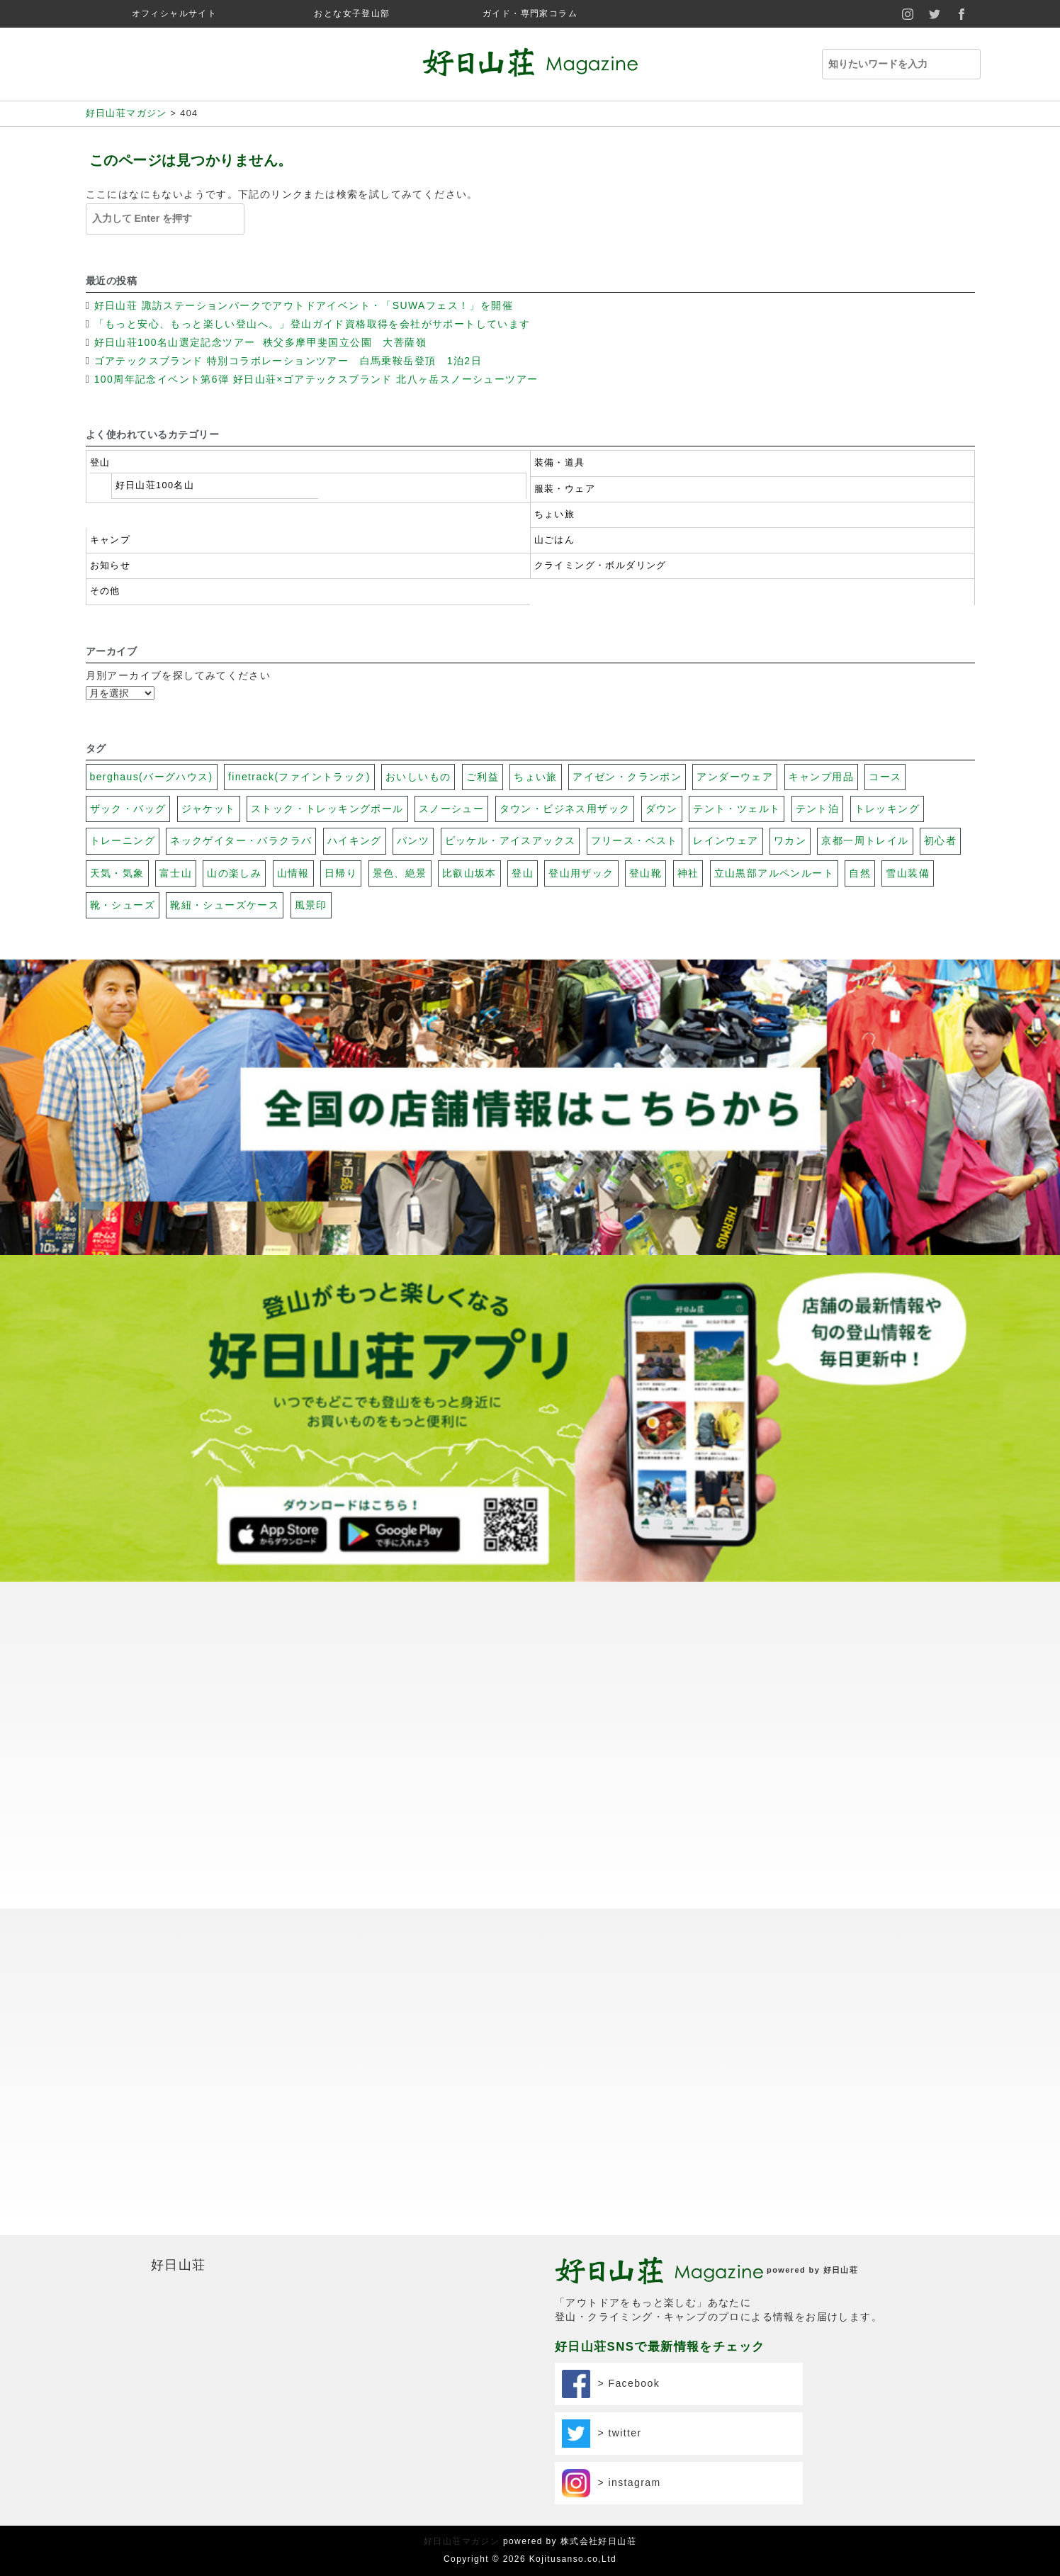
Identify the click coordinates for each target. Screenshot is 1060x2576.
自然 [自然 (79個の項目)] (860, 873)
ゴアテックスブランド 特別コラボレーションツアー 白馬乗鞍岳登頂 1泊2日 (288, 360)
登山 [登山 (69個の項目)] (523, 873)
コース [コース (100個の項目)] (885, 776)
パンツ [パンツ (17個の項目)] (413, 840)
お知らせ (110, 565)
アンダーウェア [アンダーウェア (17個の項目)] (735, 776)
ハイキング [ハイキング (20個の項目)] (354, 840)
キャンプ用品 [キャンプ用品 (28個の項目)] (821, 776)
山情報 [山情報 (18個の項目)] (293, 873)
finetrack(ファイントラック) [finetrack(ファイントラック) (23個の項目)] (299, 776)
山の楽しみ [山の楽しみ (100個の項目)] (234, 873)
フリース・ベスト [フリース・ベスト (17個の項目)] (634, 840)
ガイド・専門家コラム (530, 13)
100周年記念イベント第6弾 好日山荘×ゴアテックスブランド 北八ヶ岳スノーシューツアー (316, 379)
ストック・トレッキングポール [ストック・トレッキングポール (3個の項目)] (327, 808)
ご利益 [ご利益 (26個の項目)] (482, 776)
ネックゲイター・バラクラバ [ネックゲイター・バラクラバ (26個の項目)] (241, 840)
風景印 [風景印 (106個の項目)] (311, 905)
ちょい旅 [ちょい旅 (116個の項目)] (536, 776)
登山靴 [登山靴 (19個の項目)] (645, 873)
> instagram (611, 2483)
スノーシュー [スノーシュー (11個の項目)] (451, 808)
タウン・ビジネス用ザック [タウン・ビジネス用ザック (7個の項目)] (565, 808)
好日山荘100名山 (155, 485)
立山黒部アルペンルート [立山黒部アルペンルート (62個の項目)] (774, 873)
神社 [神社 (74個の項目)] (688, 873)
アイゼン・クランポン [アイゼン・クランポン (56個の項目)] (627, 776)
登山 (100, 463)
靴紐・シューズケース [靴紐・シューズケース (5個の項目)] (224, 905)
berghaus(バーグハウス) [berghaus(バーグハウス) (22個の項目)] (151, 776)
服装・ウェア (564, 489)
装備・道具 (559, 463)
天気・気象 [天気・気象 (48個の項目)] (117, 873)
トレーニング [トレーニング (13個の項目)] (122, 840)
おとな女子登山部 (352, 13)
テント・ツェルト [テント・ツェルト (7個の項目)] (736, 808)
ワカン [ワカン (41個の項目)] (790, 840)
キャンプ (110, 540)
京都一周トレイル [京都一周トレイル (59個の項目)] (864, 840)
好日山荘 (178, 2265)
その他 (105, 591)
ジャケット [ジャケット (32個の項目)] (208, 808)
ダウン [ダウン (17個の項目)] (661, 808)
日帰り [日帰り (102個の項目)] (341, 873)
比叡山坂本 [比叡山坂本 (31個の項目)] (469, 873)
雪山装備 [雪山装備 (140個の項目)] (908, 873)
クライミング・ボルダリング (600, 565)
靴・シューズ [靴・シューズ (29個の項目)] (122, 905)
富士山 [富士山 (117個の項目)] (175, 873)
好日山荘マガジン (462, 2541)
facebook (961, 14)
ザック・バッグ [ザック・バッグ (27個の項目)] (128, 808)
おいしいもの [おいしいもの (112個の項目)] (418, 776)
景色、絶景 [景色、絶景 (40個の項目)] (400, 873)
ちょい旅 (554, 514)
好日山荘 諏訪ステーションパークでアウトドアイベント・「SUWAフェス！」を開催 (303, 305)
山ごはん (554, 540)
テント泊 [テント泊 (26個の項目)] (818, 808)
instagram (908, 14)
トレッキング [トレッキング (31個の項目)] (887, 808)
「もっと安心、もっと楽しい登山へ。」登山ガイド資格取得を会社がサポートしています (312, 324)
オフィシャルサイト (175, 13)
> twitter (602, 2433)
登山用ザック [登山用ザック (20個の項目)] (581, 873)
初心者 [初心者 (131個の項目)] (940, 840)
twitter (934, 14)
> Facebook (611, 2384)
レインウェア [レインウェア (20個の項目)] (725, 840)
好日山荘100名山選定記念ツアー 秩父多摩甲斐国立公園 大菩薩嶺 (262, 342)
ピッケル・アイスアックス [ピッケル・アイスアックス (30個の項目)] (510, 840)
